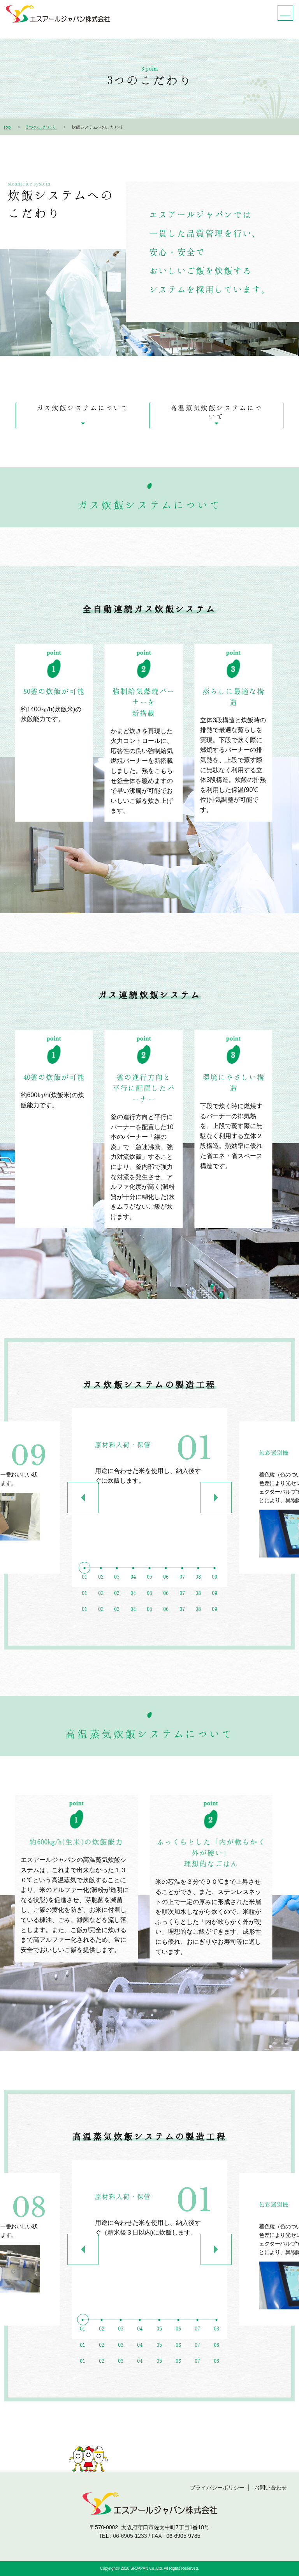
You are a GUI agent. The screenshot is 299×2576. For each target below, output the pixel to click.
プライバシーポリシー (217, 2487)
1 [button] (84, 1600)
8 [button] (198, 1600)
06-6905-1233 (130, 2536)
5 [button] (149, 1600)
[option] (149, 1497)
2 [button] (101, 1600)
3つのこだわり (41, 127)
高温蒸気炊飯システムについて (216, 412)
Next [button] (216, 1497)
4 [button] (133, 1600)
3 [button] (117, 1600)
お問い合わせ (270, 2487)
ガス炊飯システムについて (83, 407)
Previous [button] (82, 1497)
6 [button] (166, 1600)
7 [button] (182, 1600)
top (7, 127)
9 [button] (214, 1600)
